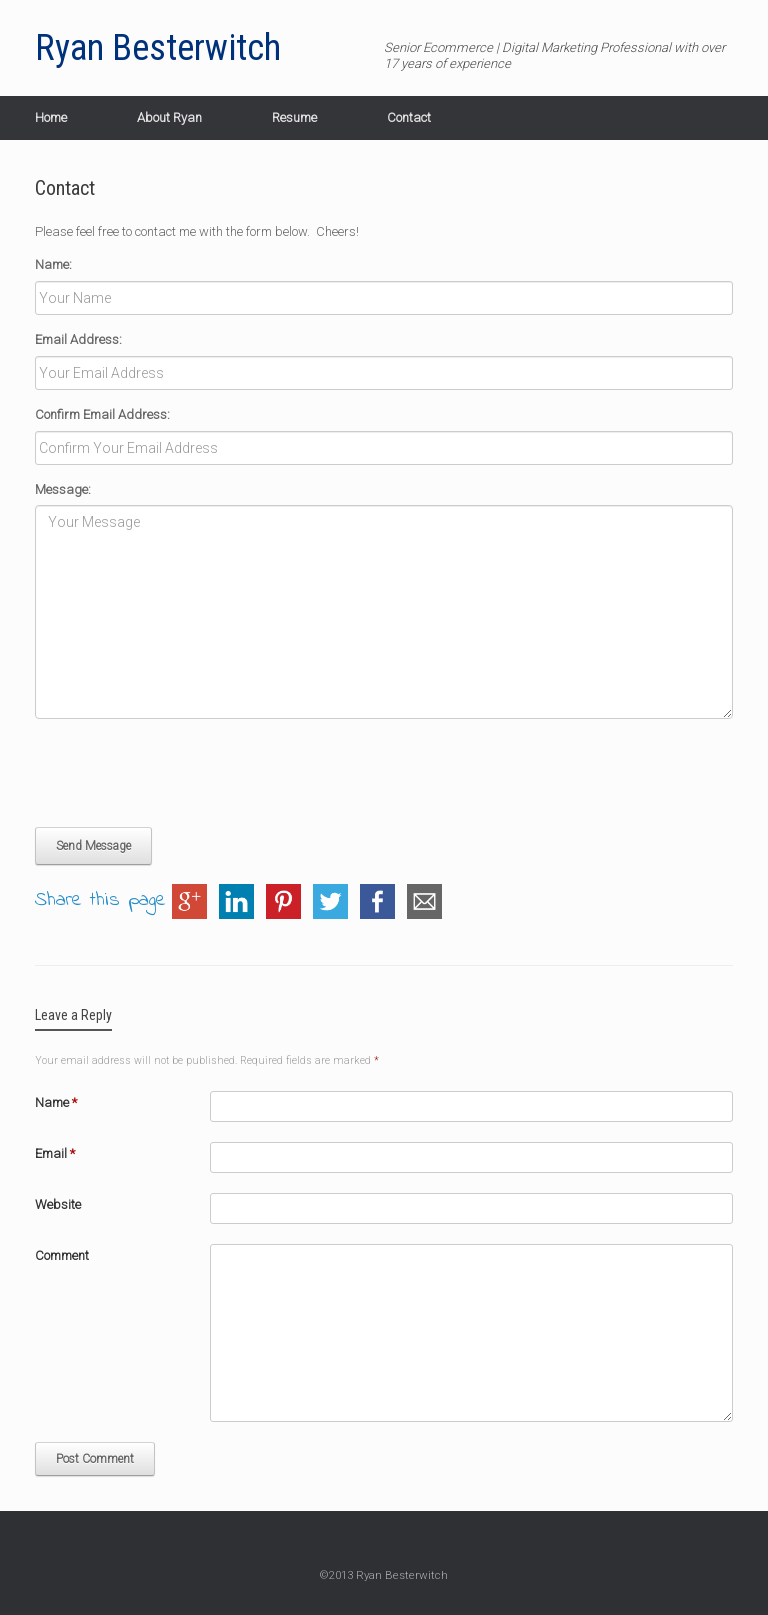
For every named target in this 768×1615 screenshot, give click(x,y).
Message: (63, 489)
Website (58, 1204)
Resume (294, 117)
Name (56, 1102)
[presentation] (187, 773)
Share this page (100, 901)
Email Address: (78, 339)
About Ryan (169, 117)
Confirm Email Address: (102, 414)
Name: (53, 264)
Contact (409, 117)
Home (51, 117)
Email (55, 1153)
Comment (62, 1255)
